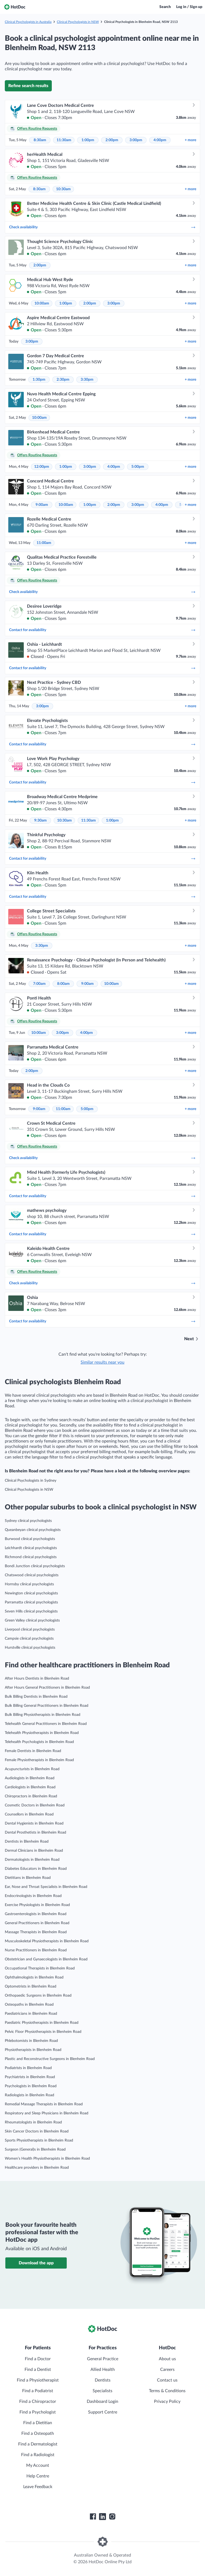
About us (167, 2359)
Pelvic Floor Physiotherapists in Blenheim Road (43, 2032)
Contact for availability (102, 630)
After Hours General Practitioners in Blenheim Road (47, 1687)
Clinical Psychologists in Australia (28, 21)
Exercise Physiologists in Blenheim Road (37, 1905)
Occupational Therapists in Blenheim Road (40, 1968)
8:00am (63, 984)
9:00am (42, 505)
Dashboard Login (102, 2401)
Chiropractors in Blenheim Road (31, 1796)
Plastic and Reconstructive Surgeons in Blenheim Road (50, 2059)
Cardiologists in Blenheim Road (30, 1787)
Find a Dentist (38, 2369)
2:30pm (63, 379)
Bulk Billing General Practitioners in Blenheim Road (46, 1706)
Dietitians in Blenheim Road (28, 1878)
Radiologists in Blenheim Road (29, 2095)
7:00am (39, 984)
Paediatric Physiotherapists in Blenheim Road (41, 2023)
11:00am (44, 543)
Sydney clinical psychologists (28, 1521)
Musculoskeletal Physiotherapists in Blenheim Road (47, 1941)
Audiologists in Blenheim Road (29, 1778)
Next (189, 1339)
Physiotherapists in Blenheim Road (33, 2050)
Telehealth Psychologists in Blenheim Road (39, 1742)
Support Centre (102, 2412)
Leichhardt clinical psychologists (31, 1548)
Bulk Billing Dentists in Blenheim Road (36, 1697)
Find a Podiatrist (37, 2391)
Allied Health (102, 2369)
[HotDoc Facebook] (93, 2516)
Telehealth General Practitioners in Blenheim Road (46, 1724)
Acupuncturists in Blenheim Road (32, 1769)
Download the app (36, 2263)
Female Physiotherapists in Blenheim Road (39, 1760)
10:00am (41, 303)
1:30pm (39, 379)
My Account (37, 2465)
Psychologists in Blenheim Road (31, 2086)
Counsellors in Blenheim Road (29, 1814)
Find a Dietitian (37, 2423)
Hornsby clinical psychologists (29, 1584)
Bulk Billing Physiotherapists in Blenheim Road (42, 1715)
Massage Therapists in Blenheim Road (36, 1932)
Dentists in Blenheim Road (27, 1841)
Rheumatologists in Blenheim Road (33, 2122)
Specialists (102, 2391)
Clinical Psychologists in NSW (78, 21)
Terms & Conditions (167, 2391)
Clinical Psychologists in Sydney (30, 1480)
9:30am (40, 820)
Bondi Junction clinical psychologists (35, 1566)
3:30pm (87, 379)
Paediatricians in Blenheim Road (31, 2014)
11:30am (64, 140)
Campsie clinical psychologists (29, 1638)
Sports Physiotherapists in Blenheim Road (39, 2140)
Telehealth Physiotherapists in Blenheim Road (42, 1733)
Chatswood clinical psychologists (31, 1575)
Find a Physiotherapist (38, 2380)
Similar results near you (102, 1362)
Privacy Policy (167, 2401)
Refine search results (28, 86)
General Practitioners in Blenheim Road (37, 1923)
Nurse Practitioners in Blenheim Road (36, 1950)
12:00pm (41, 467)
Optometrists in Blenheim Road (30, 1986)
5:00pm (137, 467)
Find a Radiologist (37, 2455)
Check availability (102, 227)
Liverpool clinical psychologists (30, 1629)
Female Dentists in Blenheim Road (33, 1751)
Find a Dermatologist (37, 2444)
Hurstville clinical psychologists (30, 1647)
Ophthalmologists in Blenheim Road (34, 1977)
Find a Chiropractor (37, 2401)
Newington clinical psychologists (31, 1593)
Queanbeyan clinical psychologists (33, 1530)
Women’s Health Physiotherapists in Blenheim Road (47, 2158)
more (190, 140)
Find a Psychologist (37, 2412)
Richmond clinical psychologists (31, 1557)
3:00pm (135, 140)
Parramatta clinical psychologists (31, 1602)
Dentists (103, 2380)
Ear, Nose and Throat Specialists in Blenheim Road (46, 1887)
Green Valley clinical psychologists (32, 1620)
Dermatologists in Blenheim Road (32, 1860)
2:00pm (111, 140)
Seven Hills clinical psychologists (31, 1611)
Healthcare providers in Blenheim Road (37, 2167)
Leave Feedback (37, 2487)
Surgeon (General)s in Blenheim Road (35, 2149)
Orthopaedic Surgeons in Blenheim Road (38, 1995)
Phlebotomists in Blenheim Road (31, 2041)
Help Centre (37, 2476)
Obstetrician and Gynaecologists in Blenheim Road (46, 1959)
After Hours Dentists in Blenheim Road (37, 1678)
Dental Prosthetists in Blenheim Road (35, 1832)
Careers (167, 2369)
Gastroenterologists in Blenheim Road (35, 1914)
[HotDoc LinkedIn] (102, 2516)
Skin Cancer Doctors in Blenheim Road (37, 2131)
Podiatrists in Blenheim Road (28, 2068)
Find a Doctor (38, 2359)
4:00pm (159, 140)
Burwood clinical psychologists (30, 1539)
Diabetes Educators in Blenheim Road (36, 1869)
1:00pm (87, 140)
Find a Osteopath (37, 2433)
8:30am (40, 140)
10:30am (63, 189)
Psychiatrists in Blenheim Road (30, 2077)
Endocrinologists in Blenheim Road (33, 1896)
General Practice (102, 2359)
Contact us (167, 2380)
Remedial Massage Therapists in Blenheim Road (44, 2104)
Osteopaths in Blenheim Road (29, 2004)
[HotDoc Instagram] (112, 2516)
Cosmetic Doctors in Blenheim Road (35, 1805)
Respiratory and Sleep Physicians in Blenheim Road (46, 2113)
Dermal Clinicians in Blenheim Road (34, 1850)
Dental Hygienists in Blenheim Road (34, 1823)
